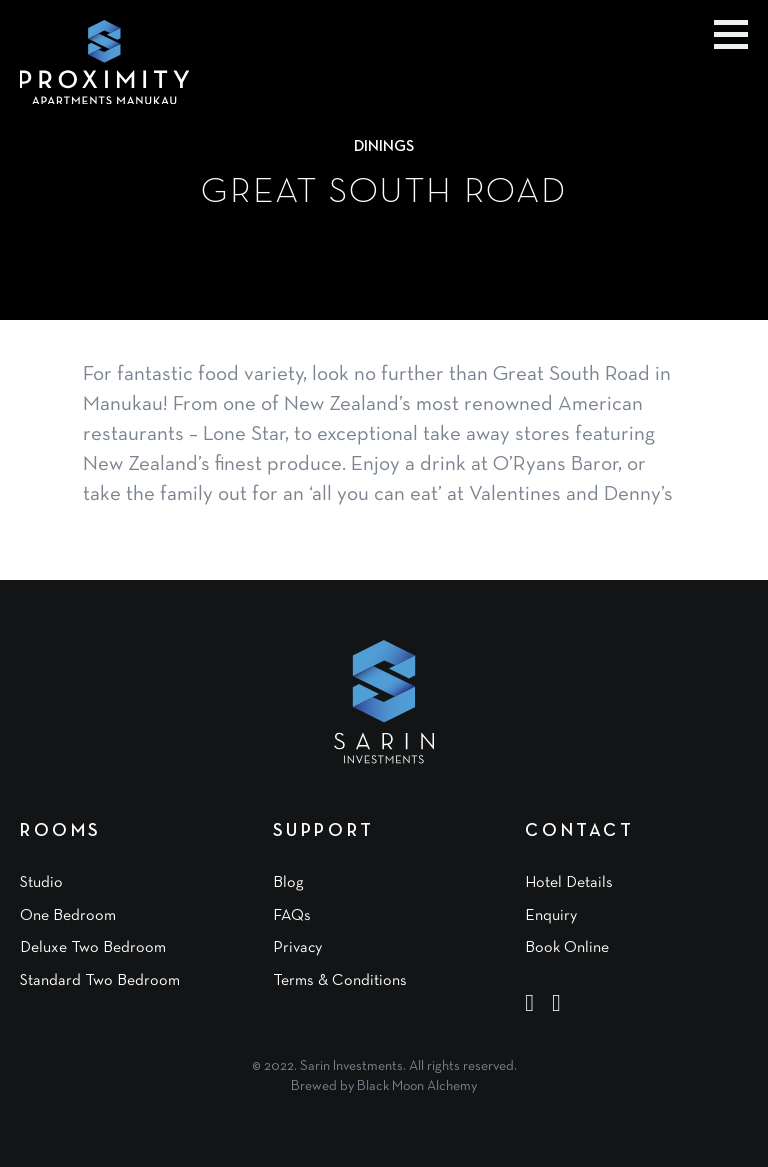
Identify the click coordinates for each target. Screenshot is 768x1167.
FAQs (292, 916)
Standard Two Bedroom (100, 981)
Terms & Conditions (340, 981)
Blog (288, 883)
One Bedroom (68, 916)
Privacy (297, 948)
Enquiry (551, 916)
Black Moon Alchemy (417, 1086)
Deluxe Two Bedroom (93, 948)
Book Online (567, 948)
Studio (41, 883)
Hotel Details (569, 883)
